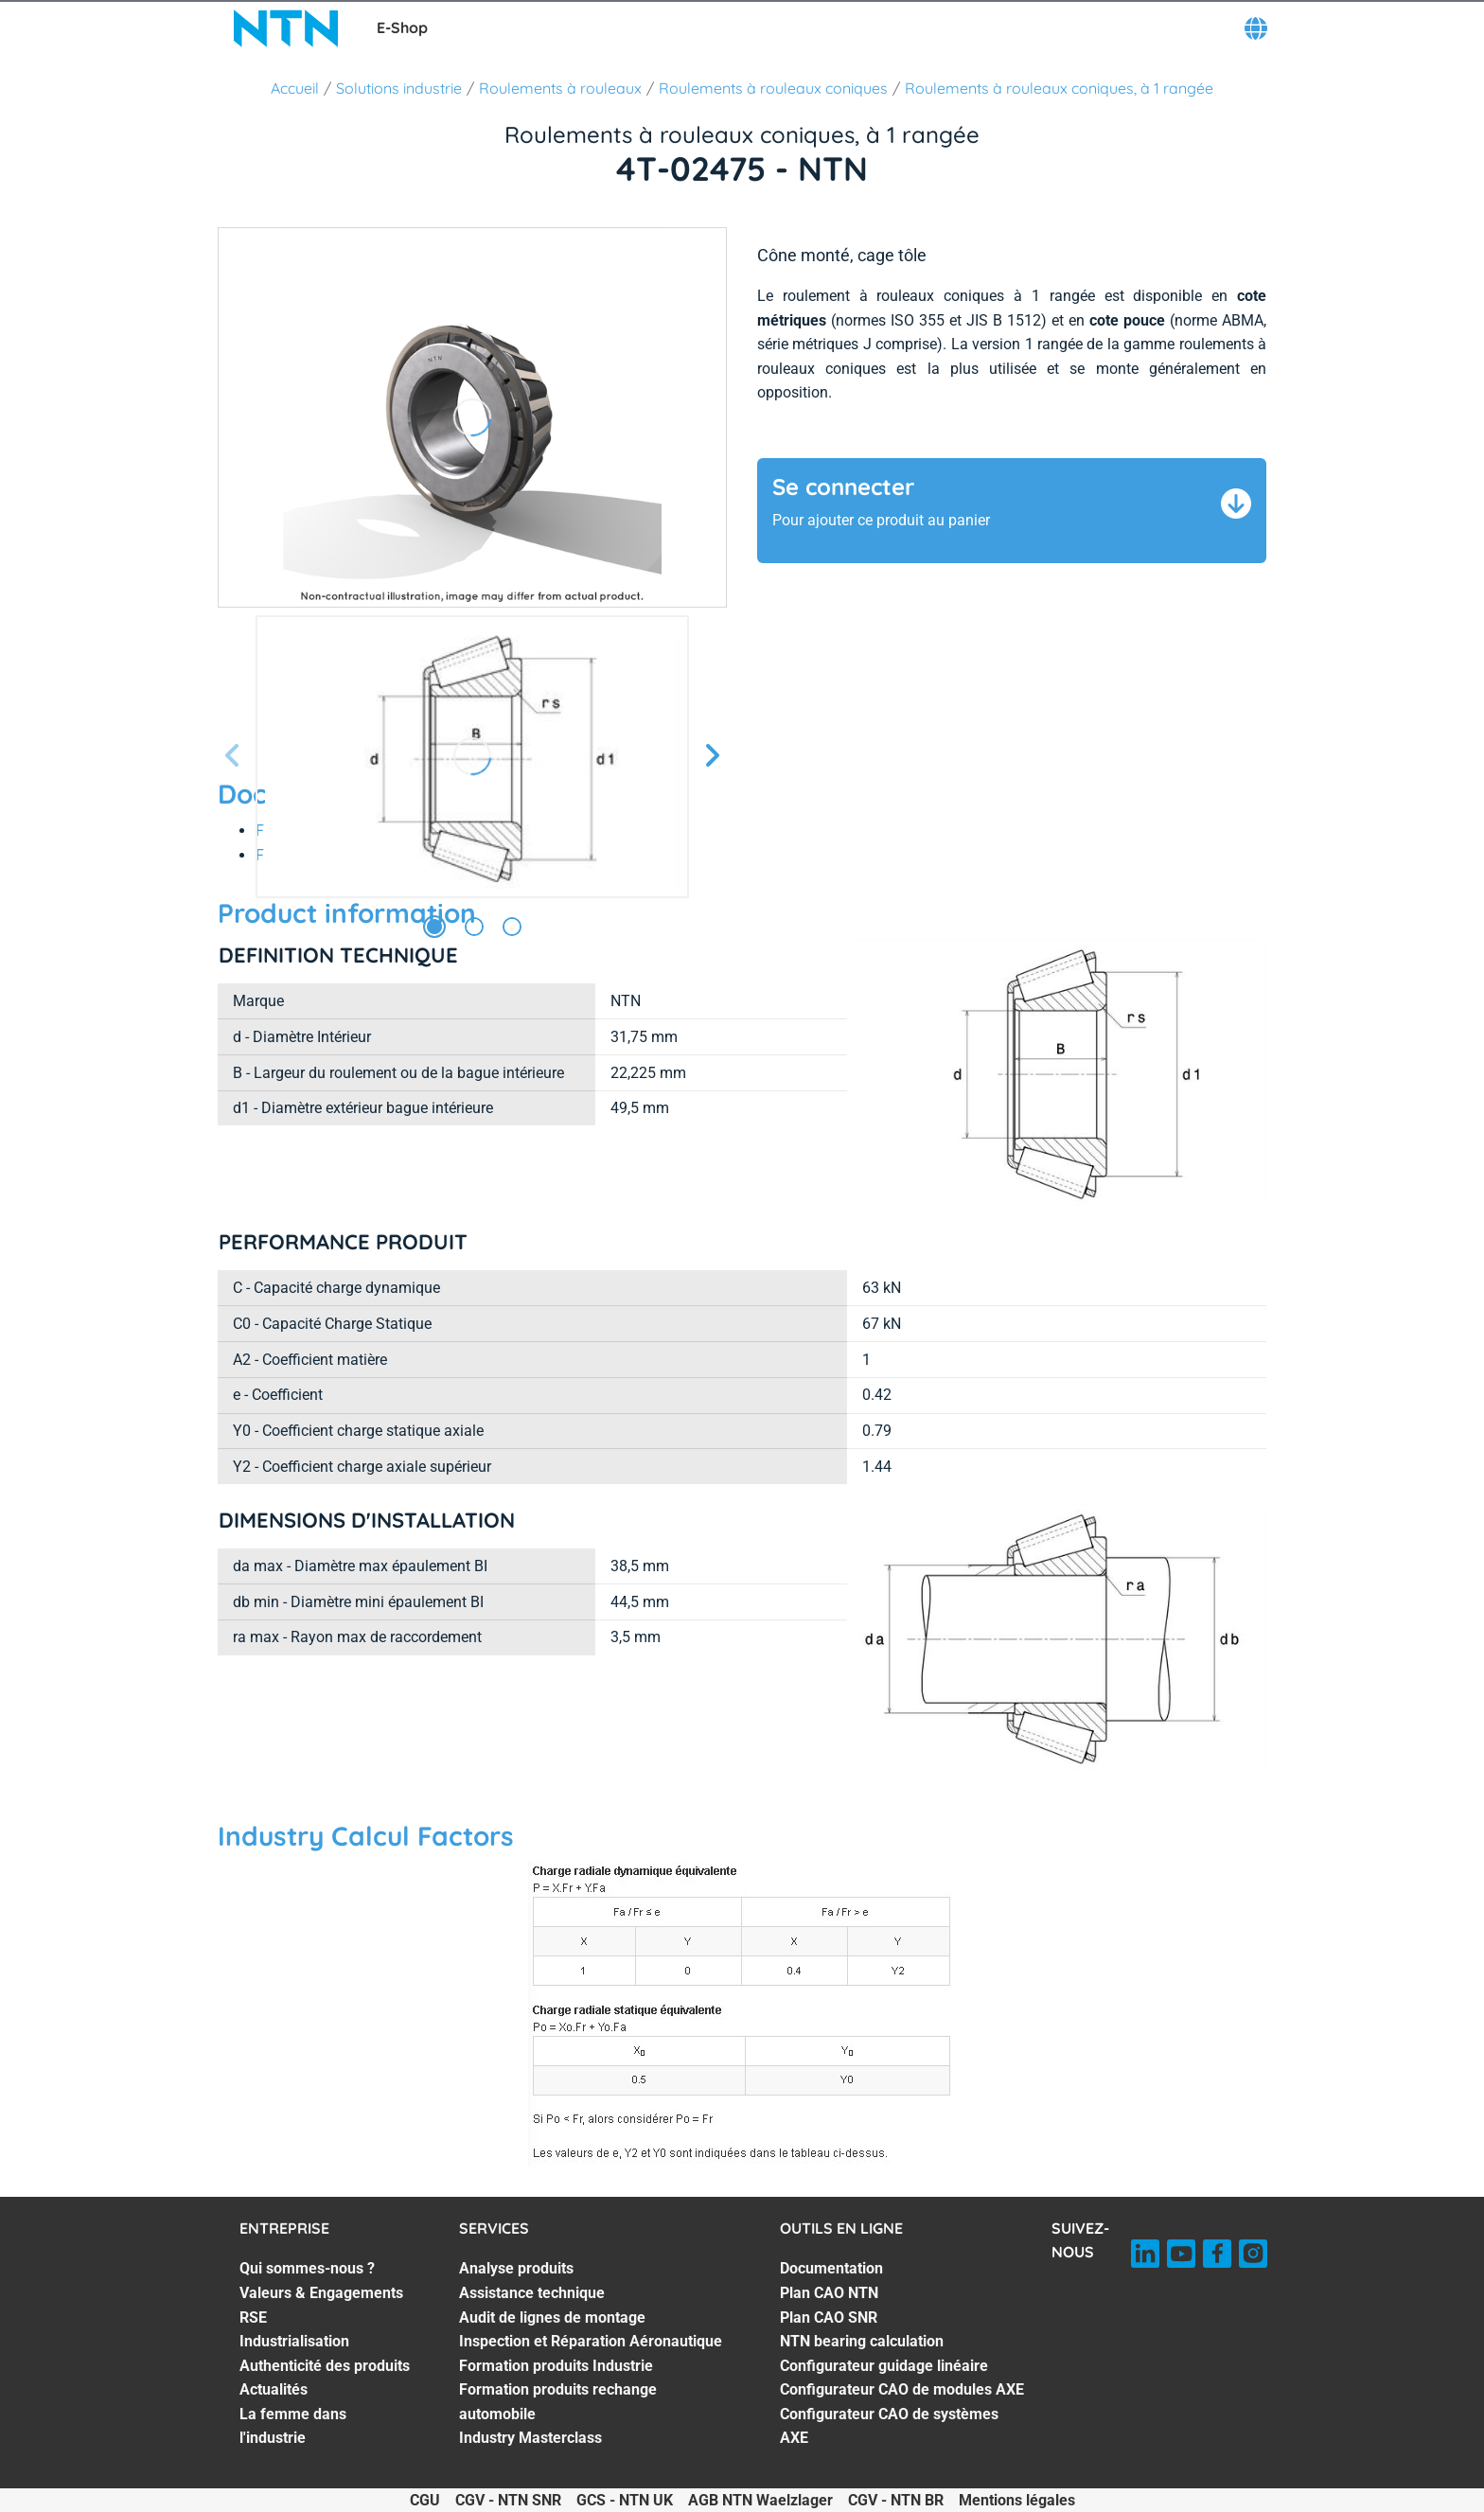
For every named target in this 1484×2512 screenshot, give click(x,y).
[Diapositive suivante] (712, 757)
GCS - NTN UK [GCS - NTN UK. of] (624, 2500)
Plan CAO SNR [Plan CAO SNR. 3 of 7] (828, 2317)
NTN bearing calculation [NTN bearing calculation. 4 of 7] (862, 2341)
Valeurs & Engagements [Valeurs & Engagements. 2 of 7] (321, 2293)
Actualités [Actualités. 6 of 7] (273, 2389)
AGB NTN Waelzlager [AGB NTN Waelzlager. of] (760, 2500)
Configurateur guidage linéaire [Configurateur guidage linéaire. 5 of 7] (884, 2366)
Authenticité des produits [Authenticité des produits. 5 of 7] (324, 2366)
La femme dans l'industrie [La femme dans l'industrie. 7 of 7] (292, 2426)
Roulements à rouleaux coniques (773, 88)
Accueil (295, 88)
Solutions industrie (399, 88)
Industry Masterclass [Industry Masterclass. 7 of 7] (530, 2438)
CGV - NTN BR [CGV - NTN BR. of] (896, 2500)
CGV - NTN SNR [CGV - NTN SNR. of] (508, 2500)
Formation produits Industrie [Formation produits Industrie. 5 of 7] (556, 2366)
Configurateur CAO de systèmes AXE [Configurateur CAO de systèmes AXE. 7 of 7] (889, 2426)
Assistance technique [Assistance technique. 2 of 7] (532, 2293)
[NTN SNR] (286, 28)
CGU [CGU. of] (425, 2500)
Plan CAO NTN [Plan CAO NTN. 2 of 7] (829, 2293)
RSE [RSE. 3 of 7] (253, 2317)
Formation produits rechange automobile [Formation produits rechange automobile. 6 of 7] (558, 2401)
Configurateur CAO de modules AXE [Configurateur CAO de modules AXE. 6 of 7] (902, 2389)
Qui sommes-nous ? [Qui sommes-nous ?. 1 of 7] (307, 2268)
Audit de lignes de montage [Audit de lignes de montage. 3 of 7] (552, 2317)
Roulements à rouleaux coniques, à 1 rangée (1059, 88)
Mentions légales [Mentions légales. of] (1017, 2500)
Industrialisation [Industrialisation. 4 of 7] (294, 2341)
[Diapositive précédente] (233, 757)
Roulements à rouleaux (560, 88)
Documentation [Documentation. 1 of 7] (831, 2268)
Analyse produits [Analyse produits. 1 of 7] (516, 2268)
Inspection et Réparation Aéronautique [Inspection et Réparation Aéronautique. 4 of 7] (590, 2341)
